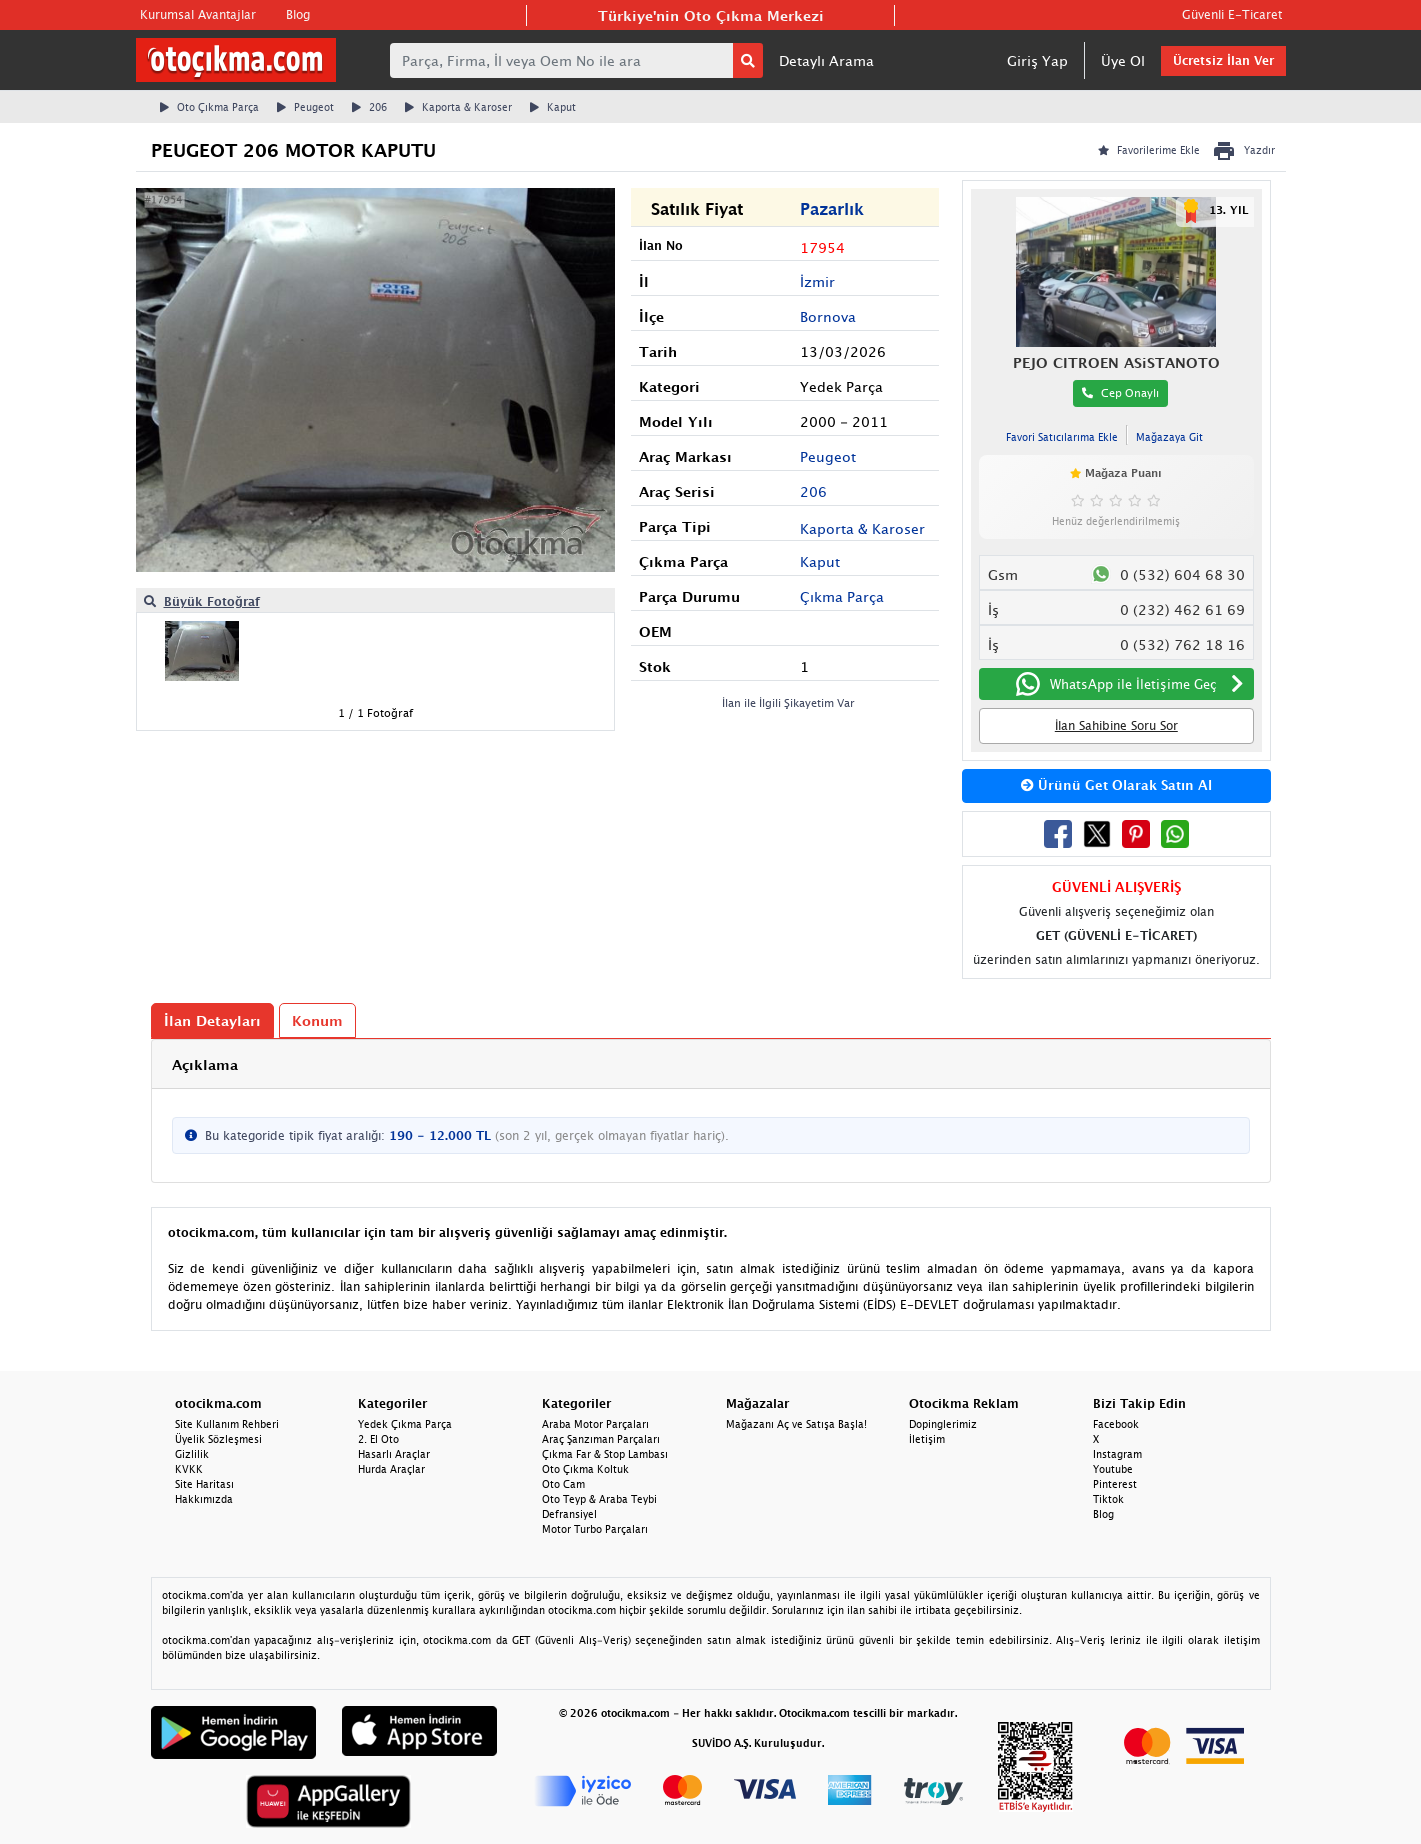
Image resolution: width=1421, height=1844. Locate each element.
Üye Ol (1123, 60)
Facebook (1116, 1424)
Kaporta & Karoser (458, 107)
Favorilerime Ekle (1149, 150)
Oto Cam (563, 1484)
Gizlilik (192, 1454)
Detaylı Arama (826, 60)
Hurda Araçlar (391, 1469)
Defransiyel (569, 1514)
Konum (317, 1020)
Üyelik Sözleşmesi (218, 1439)
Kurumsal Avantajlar (198, 14)
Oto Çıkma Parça (209, 107)
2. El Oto (378, 1439)
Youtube (1113, 1469)
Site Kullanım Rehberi (227, 1424)
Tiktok (1108, 1499)
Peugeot (305, 107)
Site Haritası (204, 1484)
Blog (298, 14)
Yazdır (1243, 151)
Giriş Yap (1037, 60)
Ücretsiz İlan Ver (1223, 60)
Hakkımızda (204, 1499)
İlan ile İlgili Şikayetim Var (788, 702)
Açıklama (205, 1064)
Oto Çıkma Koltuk (585, 1469)
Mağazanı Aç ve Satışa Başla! (796, 1424)
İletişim (927, 1439)
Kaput (553, 107)
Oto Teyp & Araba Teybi (599, 1499)
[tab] (711, 1064)
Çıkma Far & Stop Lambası (605, 1454)
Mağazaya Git (1169, 437)
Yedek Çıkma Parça (405, 1424)
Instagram (1117, 1454)
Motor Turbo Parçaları (595, 1529)
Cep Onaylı (1120, 392)
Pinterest (1115, 1484)
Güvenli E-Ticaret (1232, 14)
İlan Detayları (212, 1020)
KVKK (189, 1469)
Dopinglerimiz (943, 1424)
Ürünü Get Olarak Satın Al (1116, 785)
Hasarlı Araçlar (394, 1454)
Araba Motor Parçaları (595, 1424)
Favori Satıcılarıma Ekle (1062, 437)
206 (369, 107)
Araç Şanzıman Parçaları (601, 1439)
